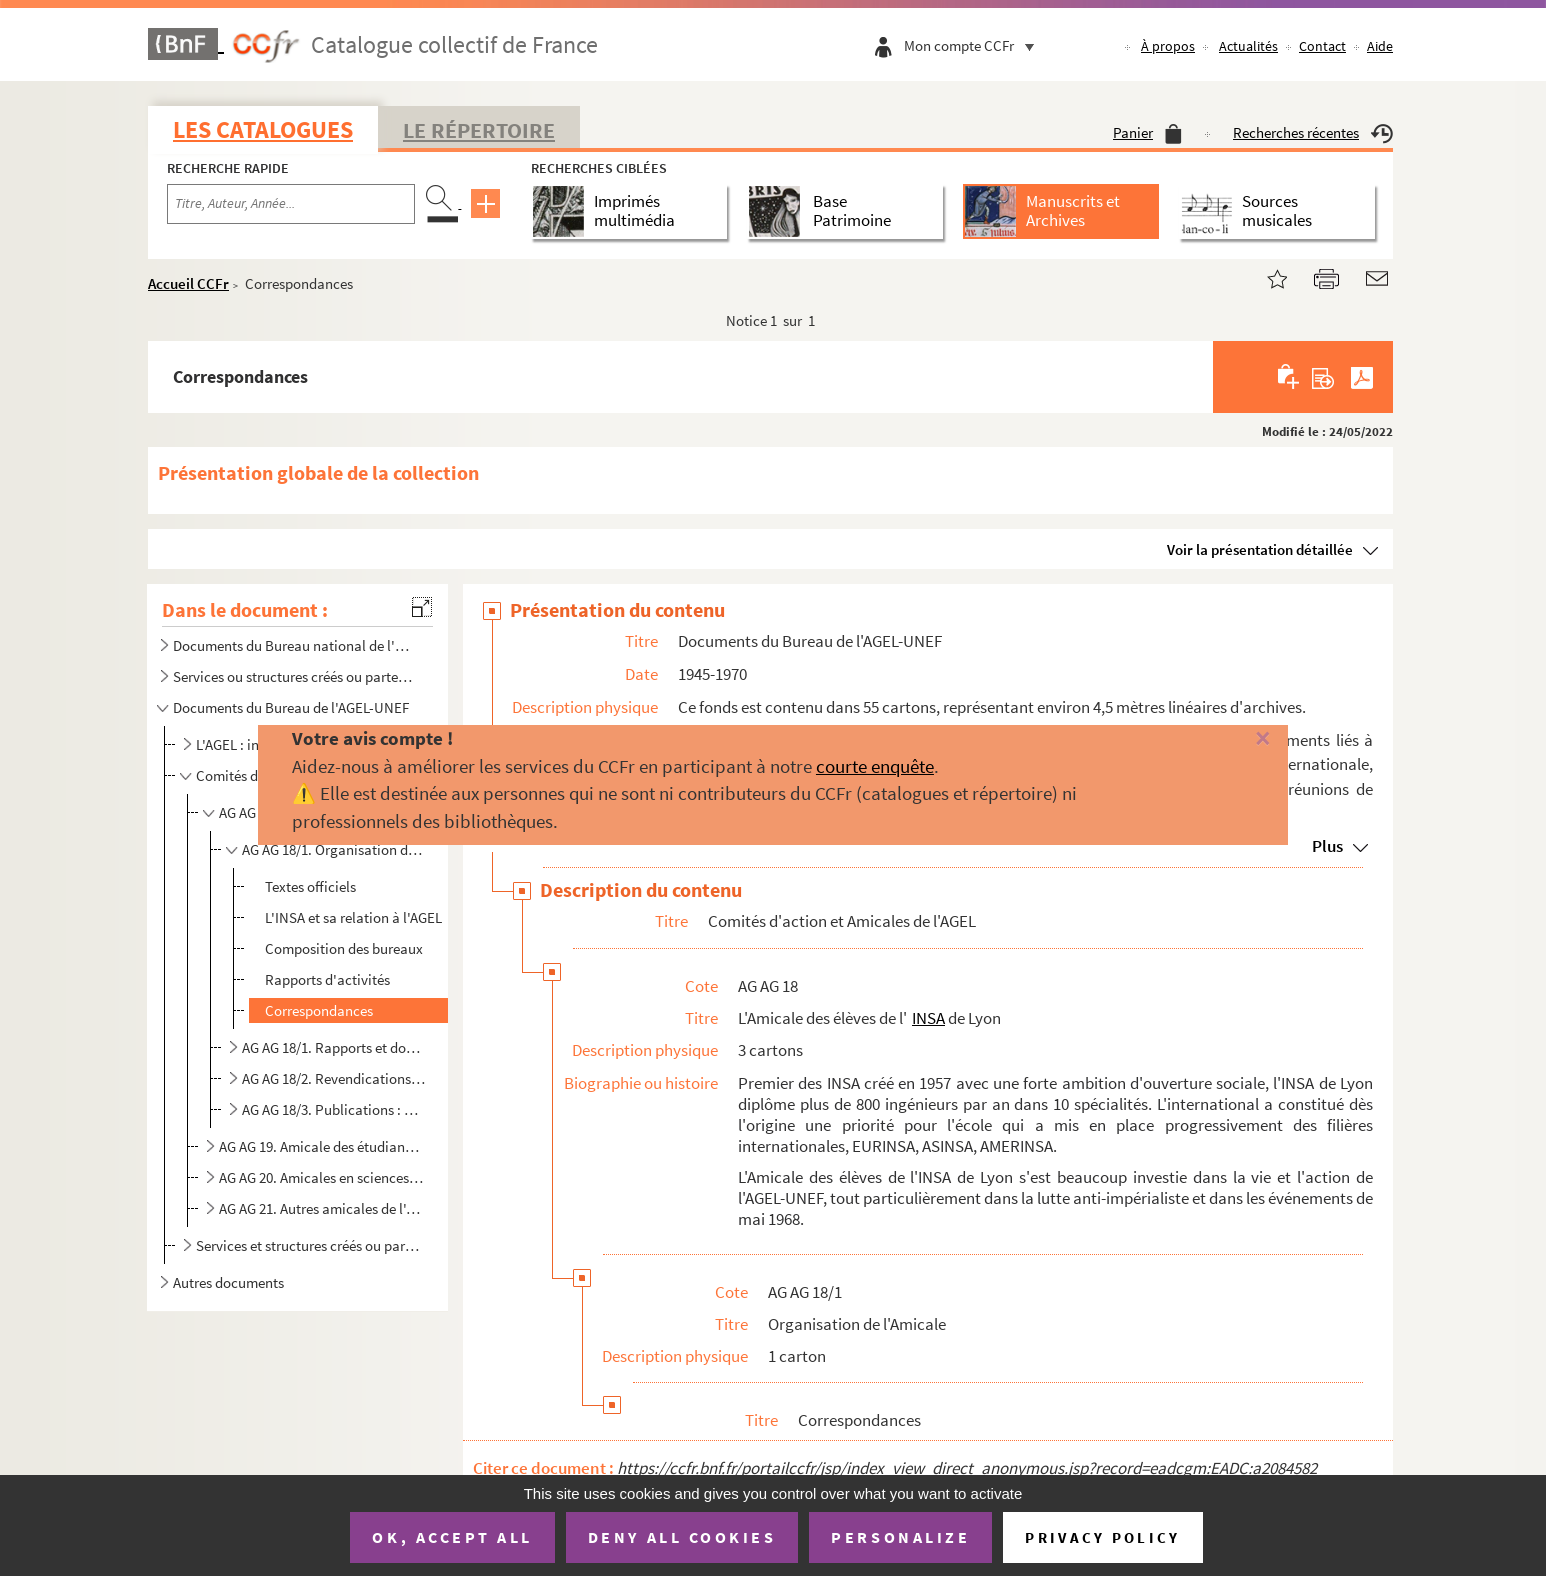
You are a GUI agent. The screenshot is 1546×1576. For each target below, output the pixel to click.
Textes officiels (310, 886)
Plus (1327, 846)
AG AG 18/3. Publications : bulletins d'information (334, 1109)
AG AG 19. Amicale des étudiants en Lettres (321, 1146)
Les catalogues (263, 129)
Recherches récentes (1313, 132)
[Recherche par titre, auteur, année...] (291, 204)
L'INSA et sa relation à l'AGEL (353, 917)
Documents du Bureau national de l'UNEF (296, 645)
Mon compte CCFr (974, 45)
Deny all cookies (682, 1537)
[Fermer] (1227, 739)
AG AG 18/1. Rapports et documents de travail (334, 1047)
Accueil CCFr (188, 283)
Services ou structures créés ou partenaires (296, 676)
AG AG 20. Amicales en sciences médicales (321, 1177)
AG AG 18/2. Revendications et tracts (334, 1078)
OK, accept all (452, 1537)
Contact (1322, 46)
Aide (1380, 46)
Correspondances (319, 1010)
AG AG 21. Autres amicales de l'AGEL (321, 1208)
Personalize (900, 1537)
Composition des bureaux (344, 948)
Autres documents (228, 1282)
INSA (928, 1018)
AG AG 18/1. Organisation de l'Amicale (334, 849)
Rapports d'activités (327, 979)
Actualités (1248, 46)
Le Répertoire (479, 130)
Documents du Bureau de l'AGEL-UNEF (291, 707)
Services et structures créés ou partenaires (308, 1245)
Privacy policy (1102, 1537)
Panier (1147, 132)
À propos (1168, 46)
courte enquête (875, 766)
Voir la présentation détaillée (1260, 549)
